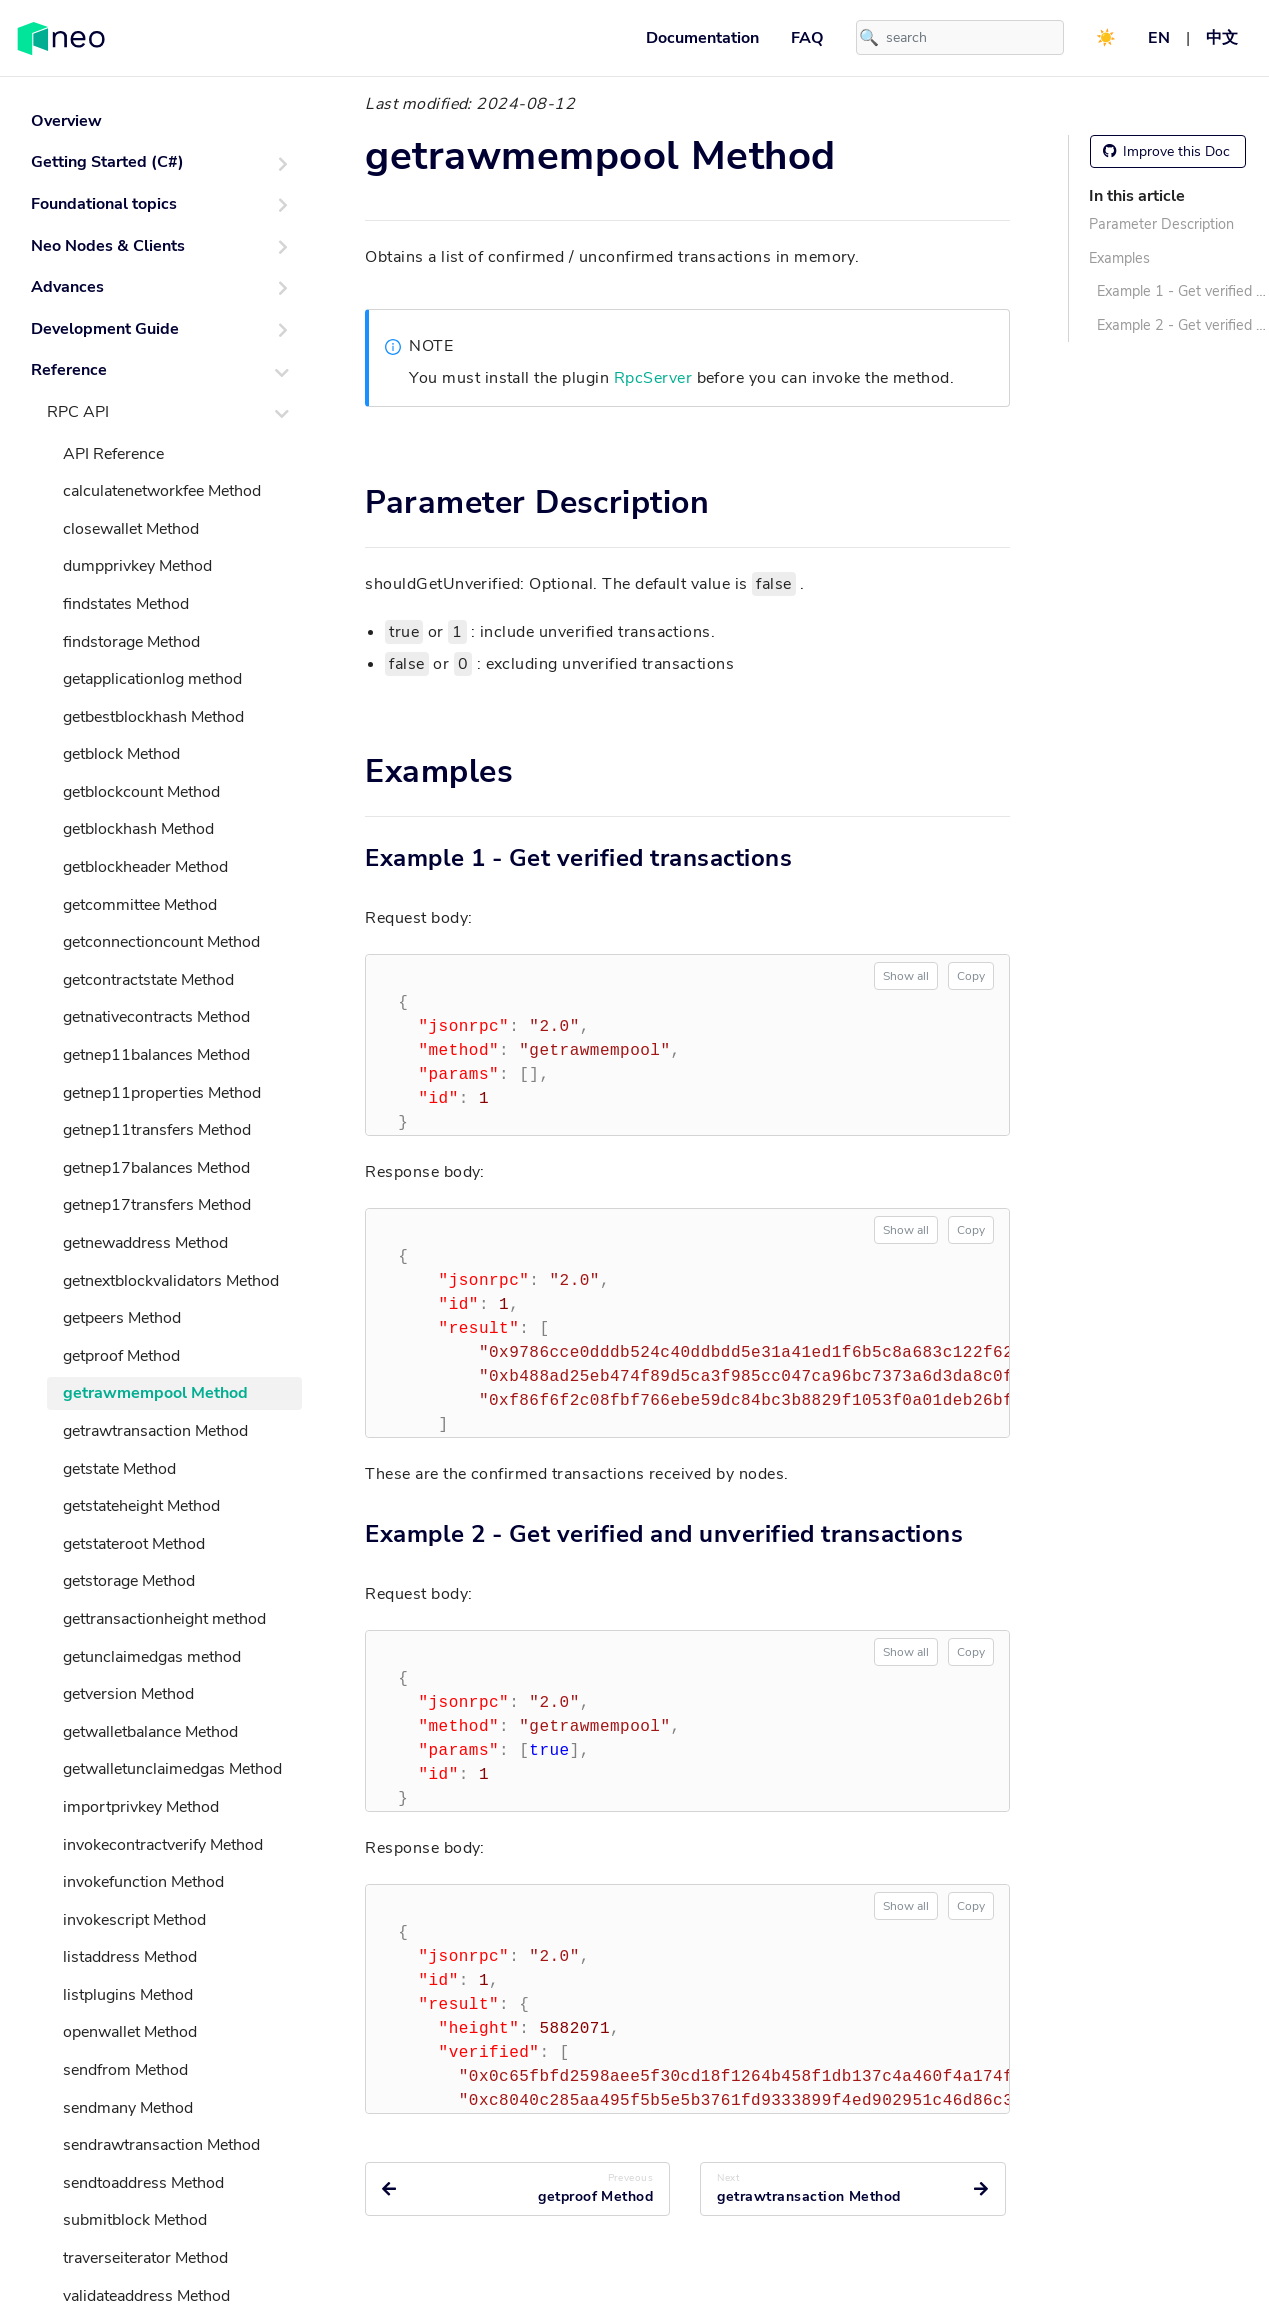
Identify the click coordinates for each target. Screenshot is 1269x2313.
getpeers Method (122, 1318)
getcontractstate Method (148, 980)
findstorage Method (131, 642)
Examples (1119, 258)
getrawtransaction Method (155, 1431)
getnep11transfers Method (157, 1130)
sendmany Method (128, 2108)
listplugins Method (128, 1995)
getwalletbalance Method (150, 1732)
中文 (1222, 38)
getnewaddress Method (145, 1243)
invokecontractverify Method (163, 1845)
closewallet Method (131, 529)
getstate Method (119, 1469)
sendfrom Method (125, 2070)
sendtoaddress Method (143, 2183)
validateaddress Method (146, 2296)
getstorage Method (129, 1581)
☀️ (1106, 38)
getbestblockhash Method (153, 717)
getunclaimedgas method (152, 1657)
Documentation (702, 38)
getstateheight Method (141, 1506)
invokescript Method (134, 1920)
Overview (66, 121)
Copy (971, 976)
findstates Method (126, 604)
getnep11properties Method (162, 1093)
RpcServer (653, 378)
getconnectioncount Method (161, 942)
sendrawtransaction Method (161, 2145)
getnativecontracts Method (156, 1017)
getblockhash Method (138, 829)
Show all (906, 976)
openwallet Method (130, 2032)
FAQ (807, 38)
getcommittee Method (140, 905)
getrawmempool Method (155, 1393)
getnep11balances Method (156, 1055)
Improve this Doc (1166, 151)
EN (1159, 38)
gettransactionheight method (164, 1619)
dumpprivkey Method (137, 566)
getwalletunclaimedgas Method (172, 1769)
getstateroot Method (134, 1544)
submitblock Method (135, 2220)
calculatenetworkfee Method (162, 491)
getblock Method (121, 754)
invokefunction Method (143, 1882)
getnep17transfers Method (157, 1205)
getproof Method (121, 1356)
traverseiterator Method (145, 2258)
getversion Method (128, 1694)
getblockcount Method (141, 792)
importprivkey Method (141, 1807)
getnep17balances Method (156, 1168)
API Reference (113, 454)
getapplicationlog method (152, 679)
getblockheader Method (145, 867)
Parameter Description (1161, 224)
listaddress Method (130, 1957)
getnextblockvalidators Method (171, 1281)
